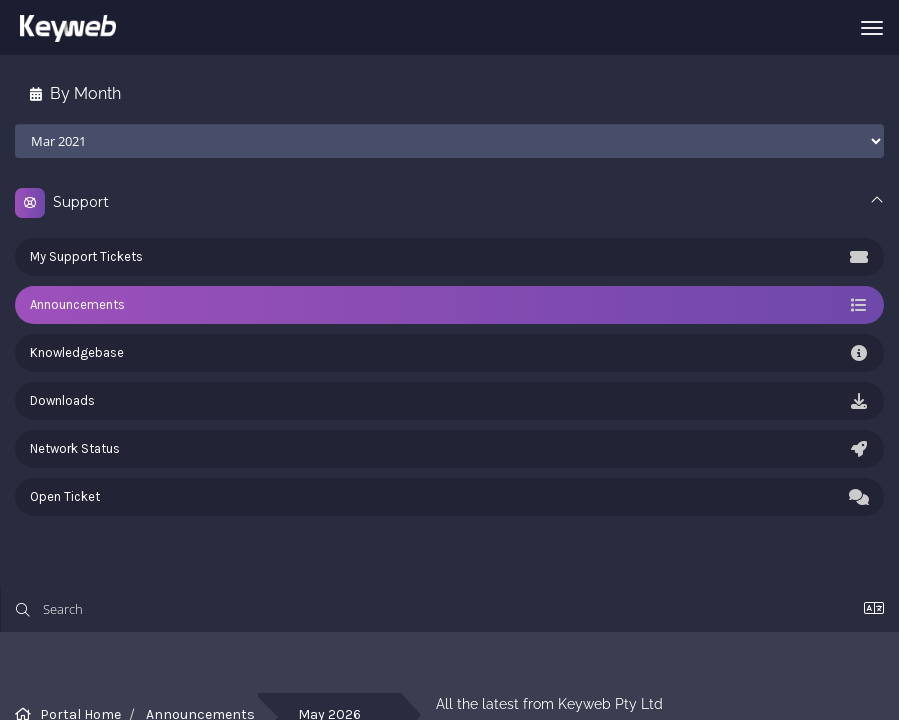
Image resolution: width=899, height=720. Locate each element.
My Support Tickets (449, 257)
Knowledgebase (449, 353)
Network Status (449, 449)
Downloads (449, 401)
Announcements (449, 305)
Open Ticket (449, 497)
